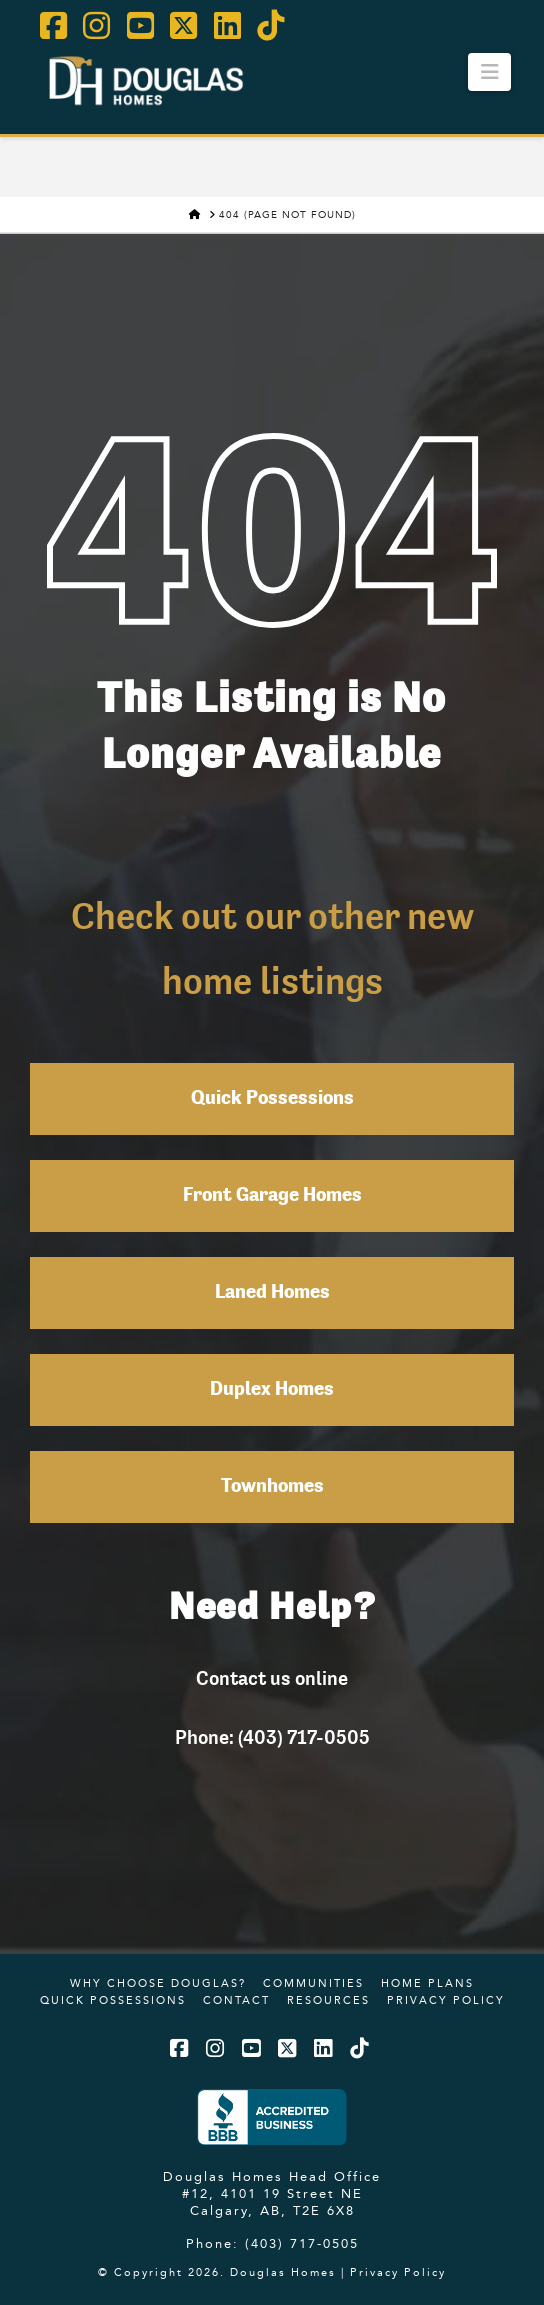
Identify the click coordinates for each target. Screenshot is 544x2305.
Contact (236, 2000)
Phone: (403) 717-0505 (272, 1737)
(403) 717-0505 (302, 2243)
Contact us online (272, 1678)
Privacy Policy (446, 2000)
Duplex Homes (272, 1390)
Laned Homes (272, 1293)
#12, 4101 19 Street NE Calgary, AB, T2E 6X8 (272, 2201)
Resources (328, 2000)
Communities (313, 1983)
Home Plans (427, 1983)
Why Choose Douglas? (158, 1983)
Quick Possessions (272, 1099)
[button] (489, 72)
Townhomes (272, 1487)
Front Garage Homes (272, 1196)
